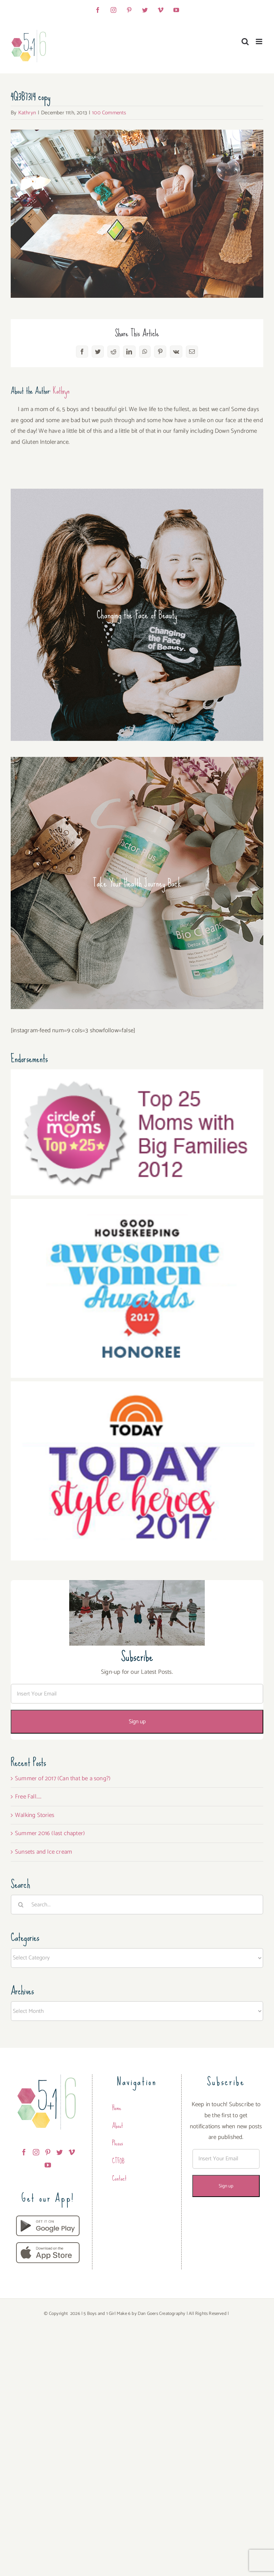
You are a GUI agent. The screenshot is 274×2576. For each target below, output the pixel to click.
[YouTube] (48, 2165)
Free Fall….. (28, 1797)
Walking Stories (34, 1815)
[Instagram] (36, 2152)
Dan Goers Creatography (161, 2313)
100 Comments (109, 112)
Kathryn (27, 112)
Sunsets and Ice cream (43, 1852)
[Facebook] (24, 2152)
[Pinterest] (48, 2152)
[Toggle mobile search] (245, 41)
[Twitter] (59, 2152)
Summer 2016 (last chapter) (50, 1833)
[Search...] (137, 1905)
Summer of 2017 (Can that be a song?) (63, 1778)
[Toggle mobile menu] (259, 41)
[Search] (21, 1905)
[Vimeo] (71, 2152)
